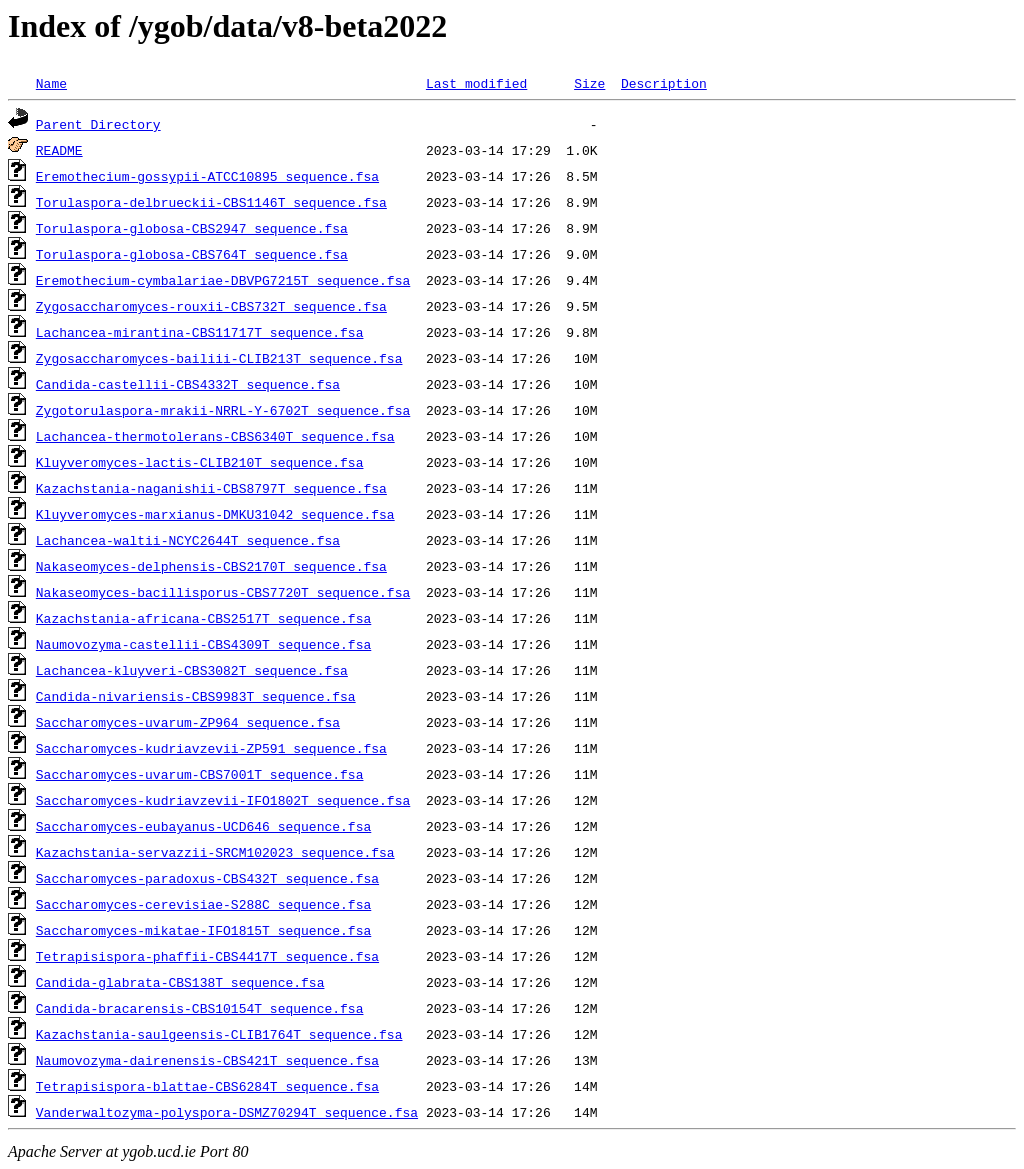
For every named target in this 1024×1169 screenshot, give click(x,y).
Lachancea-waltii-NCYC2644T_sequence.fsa (188, 540)
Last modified (476, 83)
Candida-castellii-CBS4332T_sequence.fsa (188, 384)
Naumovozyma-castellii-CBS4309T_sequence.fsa (203, 644)
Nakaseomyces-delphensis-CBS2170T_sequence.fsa (211, 566)
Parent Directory (98, 124)
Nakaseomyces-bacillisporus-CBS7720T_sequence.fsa (223, 592)
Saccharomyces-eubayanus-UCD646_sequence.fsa (203, 826)
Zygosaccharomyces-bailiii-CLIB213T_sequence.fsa (219, 358)
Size (589, 83)
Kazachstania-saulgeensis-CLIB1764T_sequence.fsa (219, 1034)
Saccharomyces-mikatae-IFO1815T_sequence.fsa (203, 930)
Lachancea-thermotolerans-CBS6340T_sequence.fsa (215, 436)
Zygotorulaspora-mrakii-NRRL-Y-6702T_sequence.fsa (223, 410)
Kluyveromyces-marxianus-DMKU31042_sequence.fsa (215, 514)
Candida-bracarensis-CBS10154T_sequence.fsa (200, 1008)
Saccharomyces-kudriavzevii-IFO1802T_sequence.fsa (223, 800)
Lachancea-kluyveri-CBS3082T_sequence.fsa (192, 670)
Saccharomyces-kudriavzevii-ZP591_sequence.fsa (211, 748)
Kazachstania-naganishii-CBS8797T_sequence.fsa (211, 488)
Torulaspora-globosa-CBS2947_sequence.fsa (192, 228)
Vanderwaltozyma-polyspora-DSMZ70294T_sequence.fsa (227, 1112)
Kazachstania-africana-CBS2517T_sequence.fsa (203, 618)
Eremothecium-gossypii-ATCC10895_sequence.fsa (207, 176)
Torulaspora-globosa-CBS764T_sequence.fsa (192, 254)
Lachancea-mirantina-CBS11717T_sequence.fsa (200, 332)
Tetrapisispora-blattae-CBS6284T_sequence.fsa (207, 1086)
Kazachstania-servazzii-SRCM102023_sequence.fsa (215, 852)
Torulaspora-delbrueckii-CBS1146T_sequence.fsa (211, 202)
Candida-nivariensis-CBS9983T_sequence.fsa (196, 696)
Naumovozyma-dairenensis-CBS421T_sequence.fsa (207, 1060)
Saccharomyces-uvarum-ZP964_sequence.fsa (188, 722)
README (59, 150)
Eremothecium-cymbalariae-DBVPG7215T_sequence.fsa (223, 280)
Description (664, 83)
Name (51, 83)
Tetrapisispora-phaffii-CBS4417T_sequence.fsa (207, 956)
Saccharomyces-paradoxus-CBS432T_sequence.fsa (207, 878)
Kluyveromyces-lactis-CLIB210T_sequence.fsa (200, 462)
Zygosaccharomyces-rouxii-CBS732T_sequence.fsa (211, 306)
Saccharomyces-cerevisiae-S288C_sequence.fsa (203, 904)
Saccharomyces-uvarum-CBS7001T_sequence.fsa (200, 774)
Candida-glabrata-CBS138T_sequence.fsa (180, 982)
